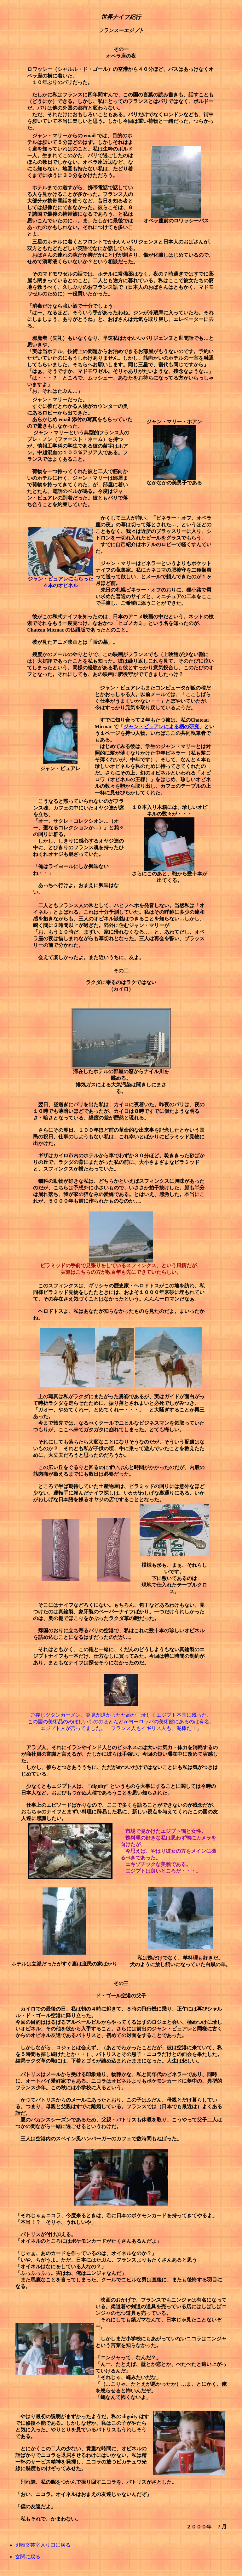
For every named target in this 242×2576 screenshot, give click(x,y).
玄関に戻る (27, 2556)
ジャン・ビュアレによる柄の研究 (161, 726)
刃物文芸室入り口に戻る (43, 2545)
